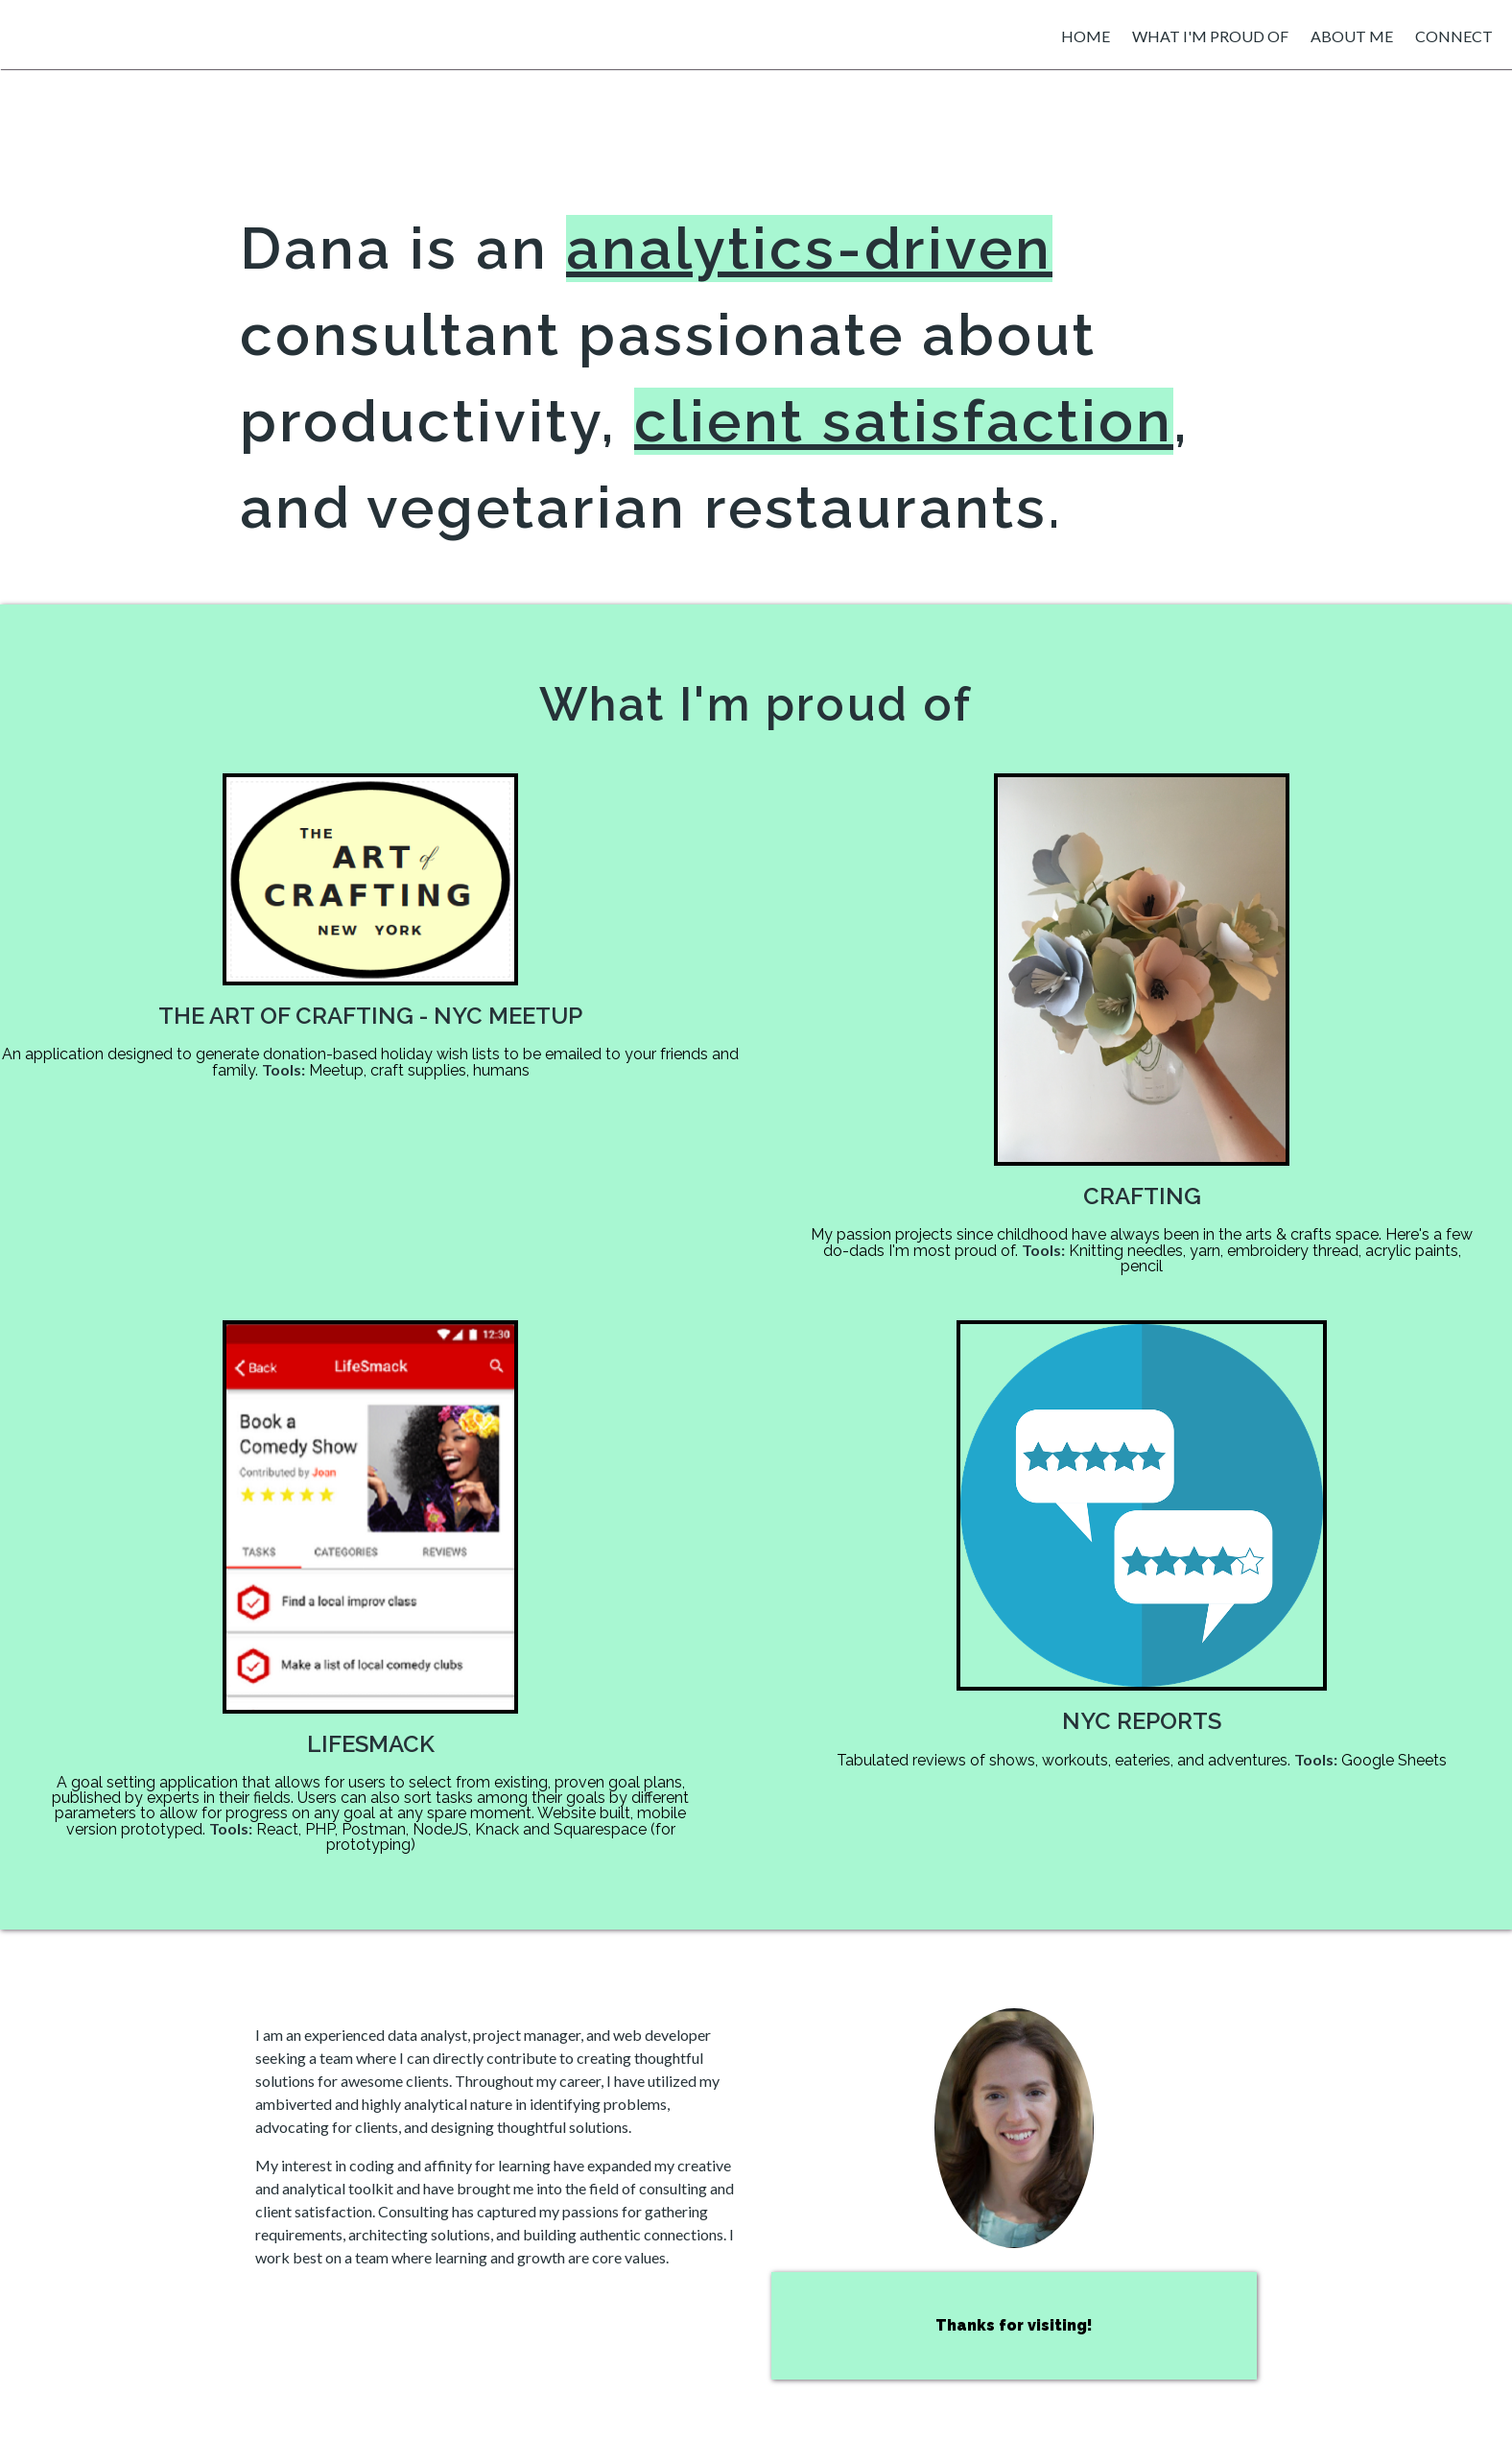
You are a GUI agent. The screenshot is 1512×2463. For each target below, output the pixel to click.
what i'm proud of (1210, 36)
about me (1352, 36)
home (1085, 36)
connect (1454, 36)
